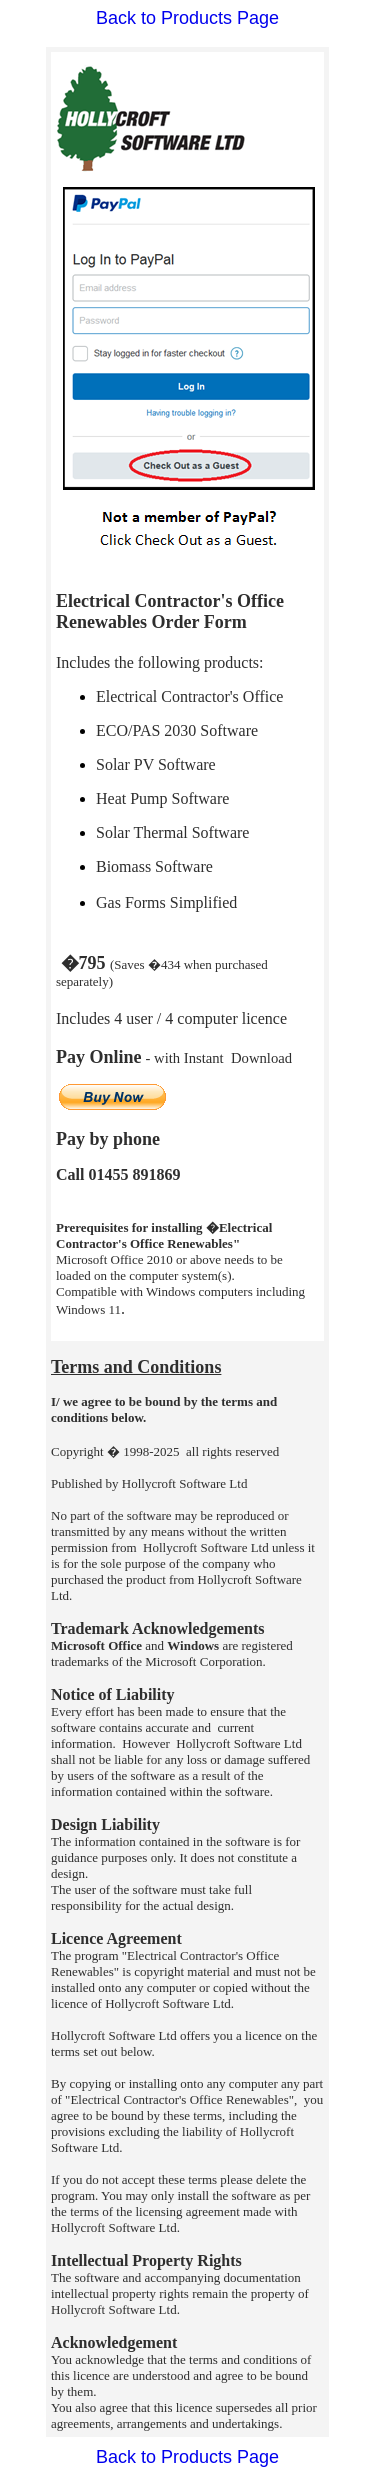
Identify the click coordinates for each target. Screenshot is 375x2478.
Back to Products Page (187, 18)
